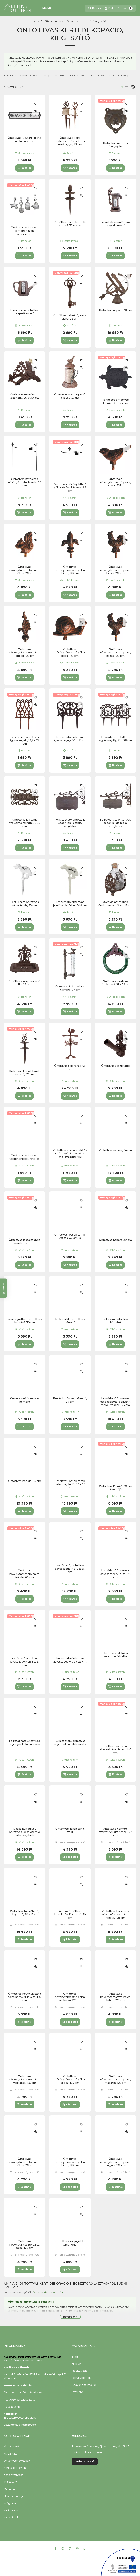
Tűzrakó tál (11, 2482)
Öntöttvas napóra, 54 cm (115, 1150)
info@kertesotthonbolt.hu (20, 2417)
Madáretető (11, 2446)
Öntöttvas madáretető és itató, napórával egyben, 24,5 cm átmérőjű (70, 1153)
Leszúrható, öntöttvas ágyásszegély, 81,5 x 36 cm (70, 1568)
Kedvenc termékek (84, 2385)
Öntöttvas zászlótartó (115, 1065)
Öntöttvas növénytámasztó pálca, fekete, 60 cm (24, 1574)
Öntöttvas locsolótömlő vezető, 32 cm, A (70, 224)
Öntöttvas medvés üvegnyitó (115, 144)
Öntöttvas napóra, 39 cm (115, 1240)
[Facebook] (55, 2548)
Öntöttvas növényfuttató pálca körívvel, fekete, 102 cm (24, 1997)
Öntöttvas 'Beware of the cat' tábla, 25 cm (24, 139)
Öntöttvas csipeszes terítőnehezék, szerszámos (24, 231)
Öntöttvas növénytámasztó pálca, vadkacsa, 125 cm (70, 1997)
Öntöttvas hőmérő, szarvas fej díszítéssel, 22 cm (115, 1832)
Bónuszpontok (81, 2377)
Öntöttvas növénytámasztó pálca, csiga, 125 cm (70, 652)
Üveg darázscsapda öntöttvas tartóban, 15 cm (115, 903)
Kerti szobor (11, 2510)
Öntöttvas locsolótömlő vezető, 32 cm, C (24, 1241)
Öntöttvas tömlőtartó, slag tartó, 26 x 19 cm (24, 1913)
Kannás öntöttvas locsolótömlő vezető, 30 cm (70, 1914)
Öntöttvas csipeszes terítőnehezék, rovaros (24, 1157)
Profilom (77, 2392)
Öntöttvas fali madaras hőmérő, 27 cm (70, 988)
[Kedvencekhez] (35, 103)
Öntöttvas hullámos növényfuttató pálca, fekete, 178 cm (115, 1914)
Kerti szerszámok (15, 2467)
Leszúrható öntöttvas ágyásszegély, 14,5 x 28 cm (24, 740)
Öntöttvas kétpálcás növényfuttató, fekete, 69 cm (24, 482)
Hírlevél (76, 2363)
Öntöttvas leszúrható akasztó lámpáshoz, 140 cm (115, 1749)
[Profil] (109, 8)
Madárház (10, 2489)
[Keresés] (94, 8)
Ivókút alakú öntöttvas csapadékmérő (115, 224)
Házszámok (11, 2517)
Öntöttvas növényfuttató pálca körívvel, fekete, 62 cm (70, 487)
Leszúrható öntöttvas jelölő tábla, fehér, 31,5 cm (70, 903)
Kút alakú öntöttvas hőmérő (115, 1321)
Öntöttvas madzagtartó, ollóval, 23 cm (70, 396)
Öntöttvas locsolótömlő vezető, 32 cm (24, 1072)
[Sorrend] (133, 87)
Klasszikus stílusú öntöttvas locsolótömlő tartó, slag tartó (24, 1832)
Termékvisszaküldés (18, 2385)
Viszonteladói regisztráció (20, 2424)
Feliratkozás (85, 2461)
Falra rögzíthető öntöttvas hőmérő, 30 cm (24, 1321)
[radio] (126, 87)
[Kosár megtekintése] (125, 8)
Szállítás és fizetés (17, 2367)
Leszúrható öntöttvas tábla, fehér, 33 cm (24, 903)
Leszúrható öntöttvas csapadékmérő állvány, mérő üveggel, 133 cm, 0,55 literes (115, 1403)
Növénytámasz (13, 2475)
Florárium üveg (13, 2496)
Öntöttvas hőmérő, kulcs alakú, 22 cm (69, 317)
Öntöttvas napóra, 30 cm (115, 310)
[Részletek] (70, 1857)
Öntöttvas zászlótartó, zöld (70, 1830)
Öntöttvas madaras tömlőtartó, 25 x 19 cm (115, 983)
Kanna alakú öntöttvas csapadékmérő (24, 311)
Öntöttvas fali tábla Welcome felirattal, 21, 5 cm (24, 823)
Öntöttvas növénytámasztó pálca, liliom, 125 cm (70, 570)
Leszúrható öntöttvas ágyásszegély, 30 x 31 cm (69, 738)
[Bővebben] (70, 2317)
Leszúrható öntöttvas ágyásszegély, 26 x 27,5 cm (115, 1574)
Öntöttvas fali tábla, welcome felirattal (115, 1654)
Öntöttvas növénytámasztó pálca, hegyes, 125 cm (115, 2162)
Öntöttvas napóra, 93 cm (24, 1481)
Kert (61, 2292)
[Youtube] (77, 2548)
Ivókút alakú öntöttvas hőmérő (70, 1321)
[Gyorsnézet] (35, 111)
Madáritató (11, 2453)
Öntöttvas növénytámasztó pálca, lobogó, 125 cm (24, 652)
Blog (75, 2356)
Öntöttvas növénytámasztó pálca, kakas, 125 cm (115, 570)
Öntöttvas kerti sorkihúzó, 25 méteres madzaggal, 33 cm (70, 141)
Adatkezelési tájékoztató (19, 2399)
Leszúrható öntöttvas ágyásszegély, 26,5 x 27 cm (24, 1662)
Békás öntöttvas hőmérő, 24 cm (70, 1400)
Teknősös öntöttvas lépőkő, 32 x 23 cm (115, 401)
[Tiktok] (84, 2548)
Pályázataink (12, 2406)
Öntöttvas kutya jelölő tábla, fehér (70, 2243)
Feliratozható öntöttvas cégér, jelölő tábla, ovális (24, 1742)
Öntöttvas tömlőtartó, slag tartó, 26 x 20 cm (24, 396)
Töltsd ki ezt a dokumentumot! (24, 2360)
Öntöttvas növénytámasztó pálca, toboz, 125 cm (115, 1997)
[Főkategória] (35, 21)
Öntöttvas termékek (52, 21)
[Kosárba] (24, 168)
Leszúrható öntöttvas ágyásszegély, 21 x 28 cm (115, 738)
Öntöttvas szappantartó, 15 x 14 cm (24, 983)
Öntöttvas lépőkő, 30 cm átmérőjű (115, 1488)
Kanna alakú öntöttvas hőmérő (24, 1400)
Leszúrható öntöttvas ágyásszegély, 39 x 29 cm (70, 1660)
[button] (45, 8)
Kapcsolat (11, 2413)
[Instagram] (62, 2548)
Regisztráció (80, 2370)
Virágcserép (11, 2503)
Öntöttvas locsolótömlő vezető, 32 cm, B (70, 1236)
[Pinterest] (70, 2548)
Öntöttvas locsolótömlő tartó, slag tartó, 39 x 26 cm (70, 1484)
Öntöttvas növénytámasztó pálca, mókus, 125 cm (24, 570)
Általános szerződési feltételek (23, 2392)
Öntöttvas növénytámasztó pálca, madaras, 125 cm (115, 482)
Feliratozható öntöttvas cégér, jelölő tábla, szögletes (70, 823)
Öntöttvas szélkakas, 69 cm (70, 1067)
